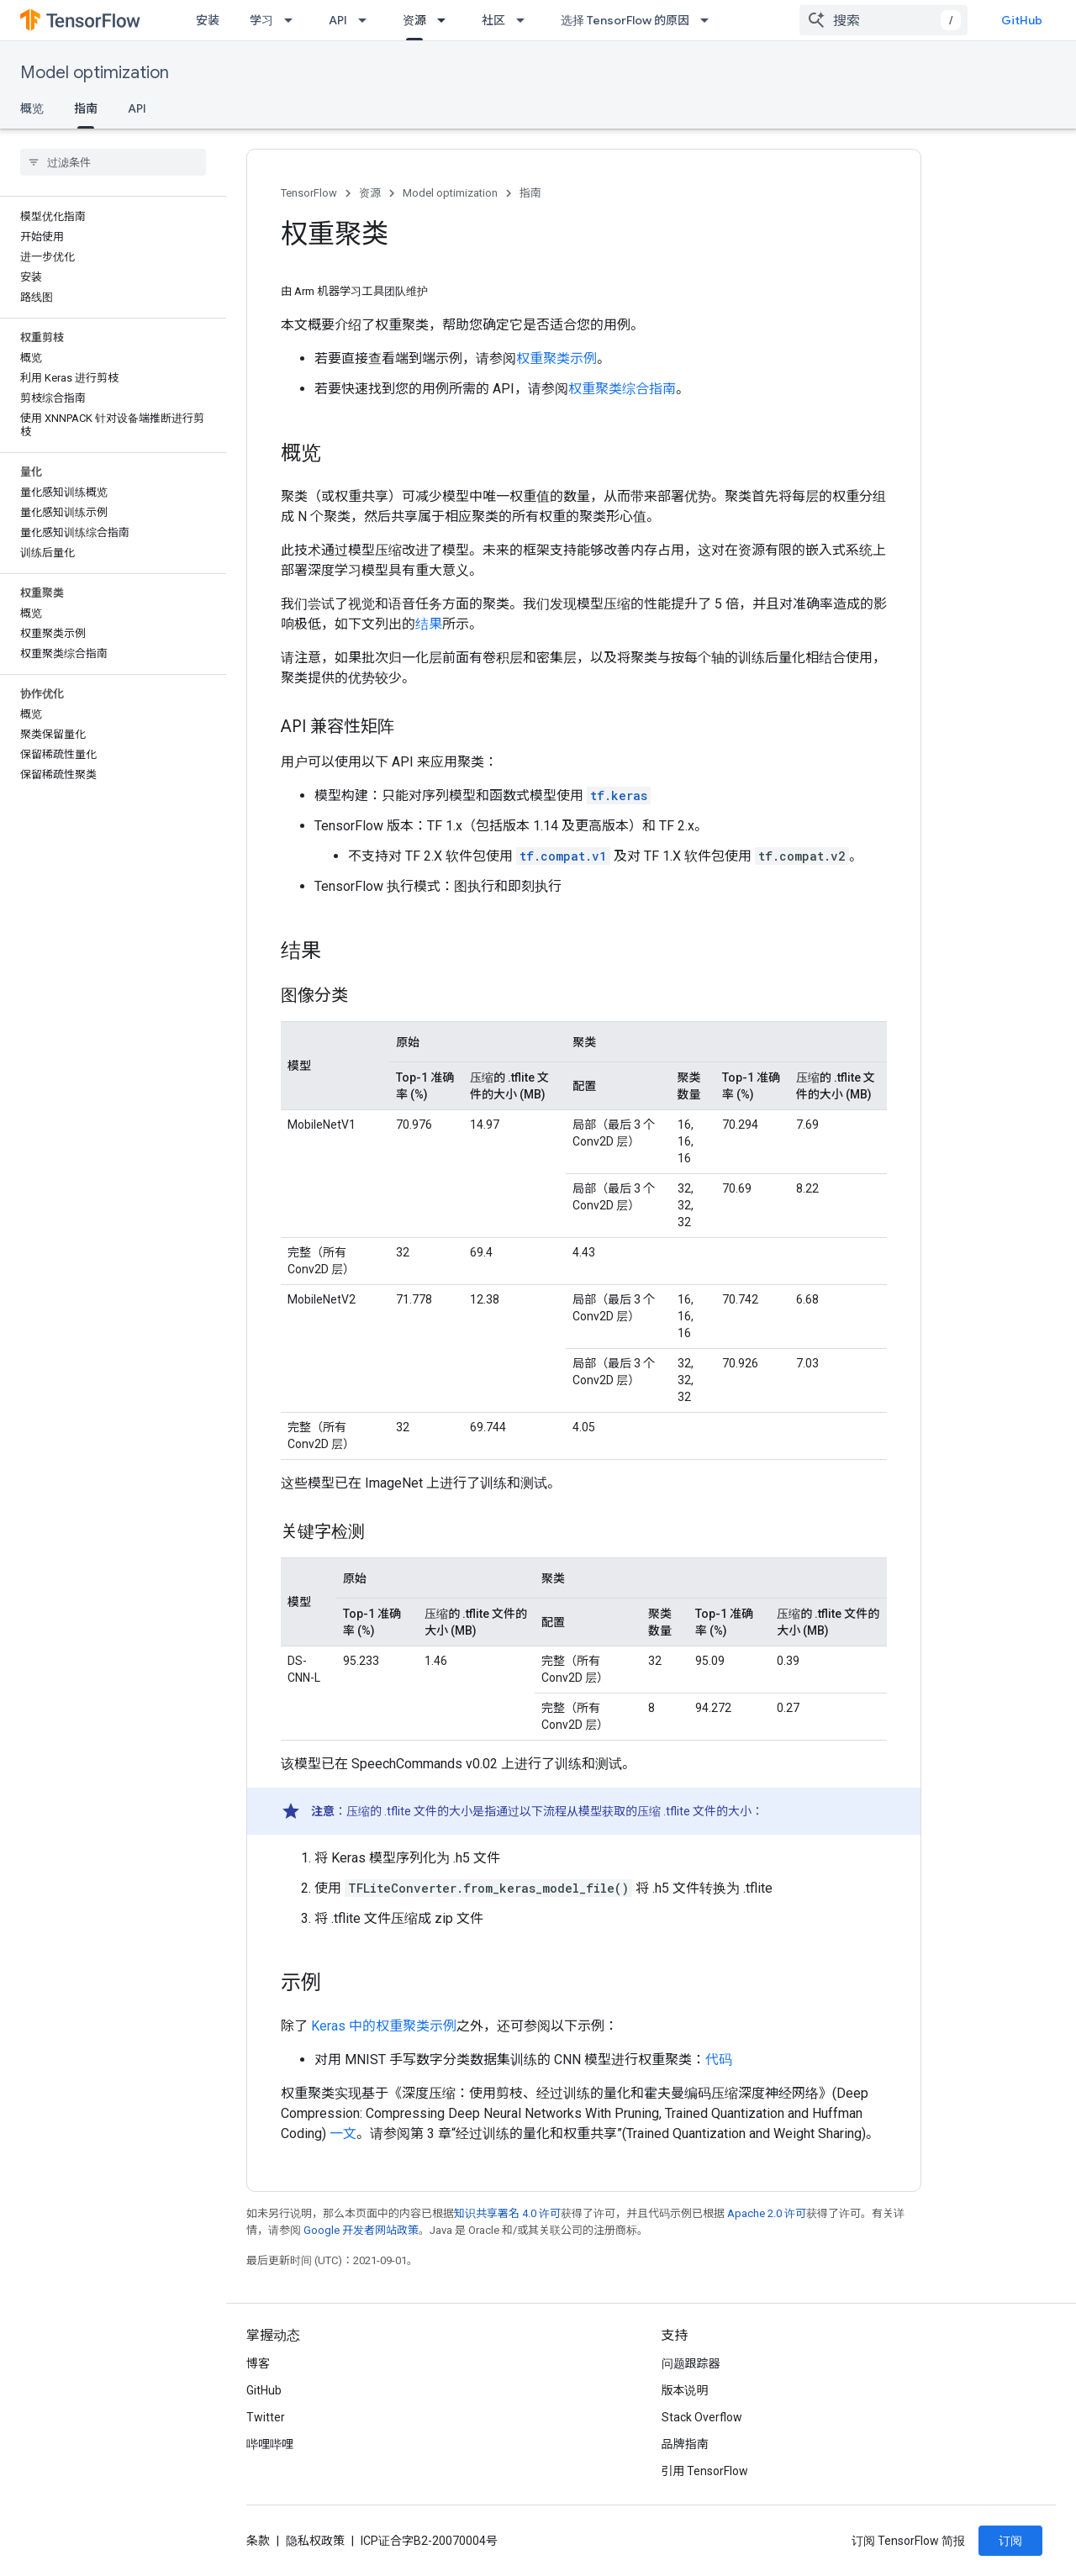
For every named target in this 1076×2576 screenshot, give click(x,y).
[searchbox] (113, 162)
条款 (258, 2540)
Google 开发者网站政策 (361, 2230)
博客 (258, 2363)
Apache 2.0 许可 (766, 2213)
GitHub (1021, 20)
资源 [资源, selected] (414, 20)
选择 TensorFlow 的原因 (625, 20)
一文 (343, 2133)
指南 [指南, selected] (86, 108)
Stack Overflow (702, 2417)
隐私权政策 (315, 2540)
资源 (370, 193)
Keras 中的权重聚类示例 (383, 2026)
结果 (428, 624)
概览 (32, 108)
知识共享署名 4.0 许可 (507, 2213)
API (338, 20)
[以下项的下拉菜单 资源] (446, 20)
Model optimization (94, 72)
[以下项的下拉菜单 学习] (293, 20)
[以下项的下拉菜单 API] (367, 20)
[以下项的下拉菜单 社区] (525, 20)
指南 (530, 193)
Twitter (265, 2417)
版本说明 (685, 2390)
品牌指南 (685, 2444)
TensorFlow (309, 193)
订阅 (1010, 2540)
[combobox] (883, 20)
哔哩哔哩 (269, 2444)
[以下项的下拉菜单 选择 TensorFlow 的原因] (709, 20)
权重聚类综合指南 (622, 389)
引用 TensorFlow (705, 2471)
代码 (718, 2060)
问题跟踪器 (691, 2363)
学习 (261, 20)
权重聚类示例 (556, 358)
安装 (207, 20)
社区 (493, 20)
